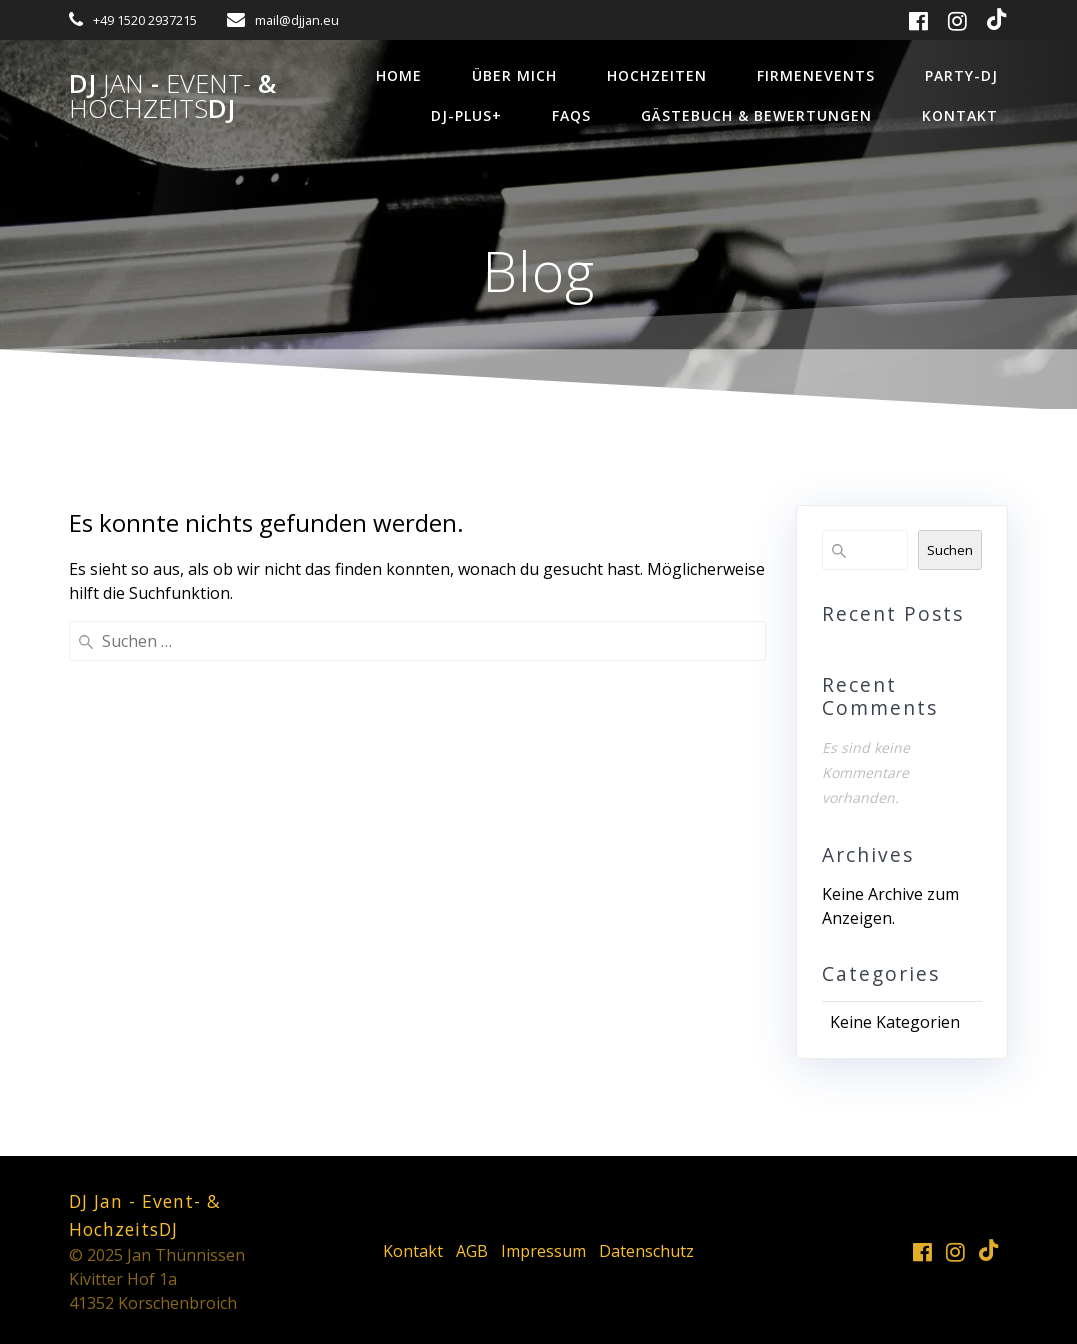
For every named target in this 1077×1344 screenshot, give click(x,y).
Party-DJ (961, 75)
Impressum (543, 1251)
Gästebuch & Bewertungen (756, 115)
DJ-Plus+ (466, 115)
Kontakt (960, 115)
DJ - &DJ (172, 96)
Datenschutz (646, 1251)
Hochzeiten (657, 75)
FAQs (571, 115)
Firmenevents (816, 75)
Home (399, 75)
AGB (472, 1251)
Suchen (950, 550)
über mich (514, 75)
